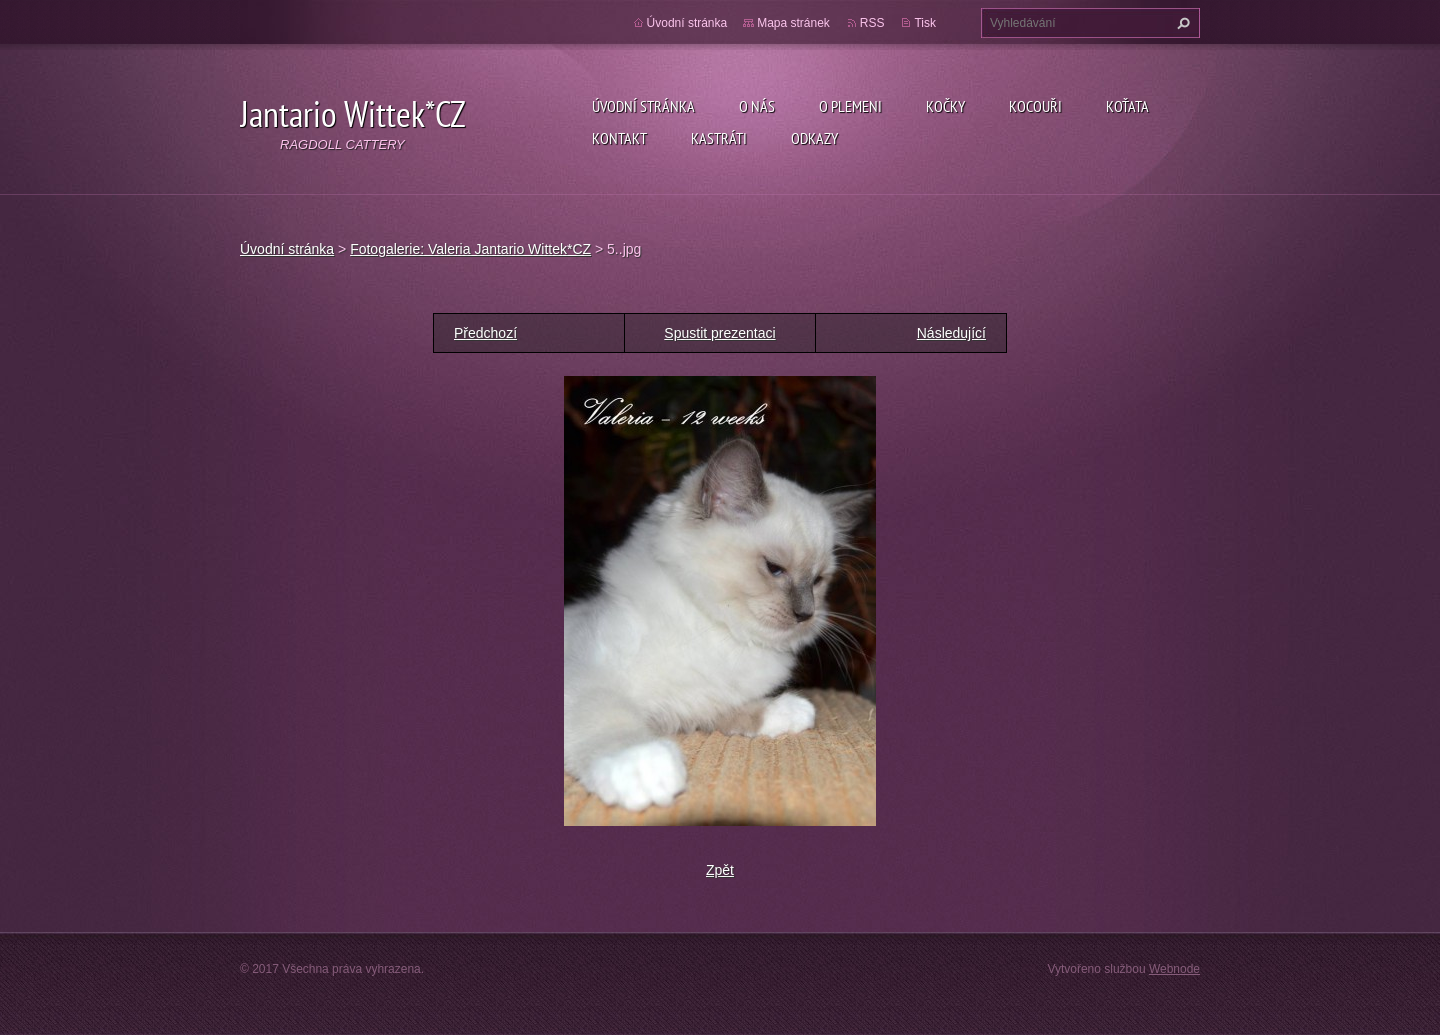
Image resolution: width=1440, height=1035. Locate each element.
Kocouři (1035, 106)
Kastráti (719, 138)
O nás (757, 106)
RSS (872, 23)
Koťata (1127, 106)
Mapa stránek (793, 23)
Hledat (1181, 23)
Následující (951, 333)
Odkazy (814, 138)
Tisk (925, 23)
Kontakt (619, 138)
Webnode (1174, 969)
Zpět (720, 870)
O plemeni (850, 106)
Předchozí (485, 333)
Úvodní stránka (643, 106)
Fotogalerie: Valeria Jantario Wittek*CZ (470, 249)
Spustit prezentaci (719, 333)
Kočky (945, 106)
